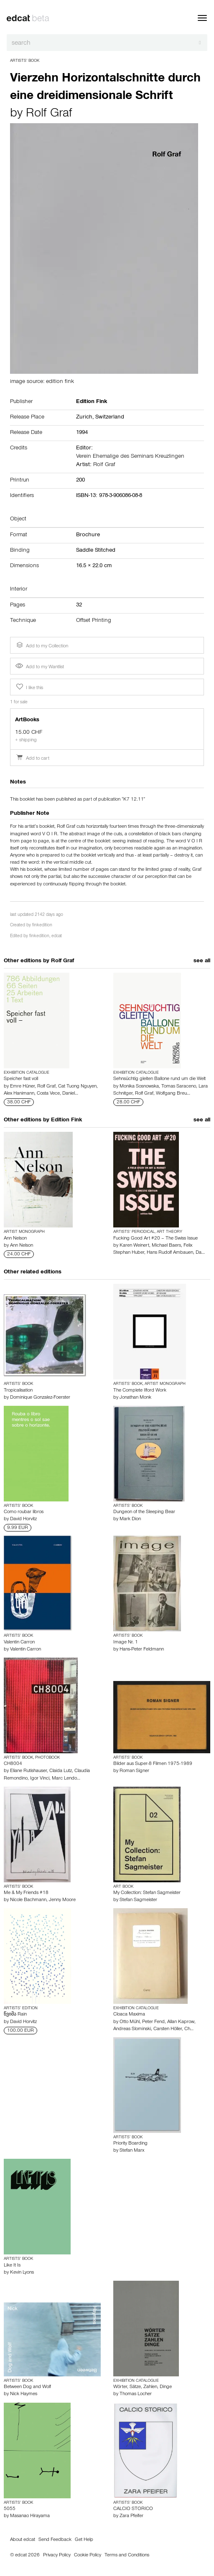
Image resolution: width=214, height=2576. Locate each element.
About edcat (22, 2540)
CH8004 (13, 1764)
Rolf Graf (49, 114)
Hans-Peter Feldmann (142, 1649)
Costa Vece (48, 1093)
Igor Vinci (39, 1778)
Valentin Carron (19, 1642)
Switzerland (109, 418)
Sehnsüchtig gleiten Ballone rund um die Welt (159, 1079)
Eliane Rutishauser (28, 1771)
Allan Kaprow (180, 2022)
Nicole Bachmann (28, 1900)
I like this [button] (29, 687)
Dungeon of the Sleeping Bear (144, 1512)
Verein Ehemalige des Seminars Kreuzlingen (130, 457)
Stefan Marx (132, 2150)
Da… (200, 1252)
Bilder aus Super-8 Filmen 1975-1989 (152, 1764)
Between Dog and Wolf (27, 2387)
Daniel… (70, 1093)
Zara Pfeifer (131, 2516)
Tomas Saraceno (178, 1086)
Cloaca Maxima (129, 2014)
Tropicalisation (18, 1390)
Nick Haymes (23, 2394)
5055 (9, 2509)
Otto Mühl (130, 2022)
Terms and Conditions (126, 2555)
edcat (56, 936)
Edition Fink (66, 1120)
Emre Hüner (22, 1086)
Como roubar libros (23, 1512)
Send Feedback (54, 2540)
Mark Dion (130, 1519)
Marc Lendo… (66, 1778)
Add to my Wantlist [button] (39, 667)
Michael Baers (166, 1245)
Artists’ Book (24, 61)
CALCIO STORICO (133, 2509)
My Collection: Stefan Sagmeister (147, 1893)
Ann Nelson (15, 1238)
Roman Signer (134, 1771)
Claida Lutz (60, 1771)
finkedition (42, 925)
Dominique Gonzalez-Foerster (40, 1397)
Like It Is (12, 2265)
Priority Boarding (130, 2143)
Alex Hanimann (19, 1093)
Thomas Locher (136, 2394)
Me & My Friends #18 (26, 1893)
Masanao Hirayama (30, 2516)
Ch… (189, 2029)
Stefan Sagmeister (138, 1900)
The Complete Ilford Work (139, 1390)
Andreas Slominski (132, 2029)
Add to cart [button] (32, 759)
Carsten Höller (167, 2029)
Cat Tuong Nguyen (77, 1086)
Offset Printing (93, 621)
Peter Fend (153, 2022)
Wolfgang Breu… (173, 1093)
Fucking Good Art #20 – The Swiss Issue (155, 1238)
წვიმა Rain (15, 2014)
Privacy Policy (57, 2555)
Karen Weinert (134, 1245)
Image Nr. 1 (125, 1642)
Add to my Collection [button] (41, 645)
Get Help (84, 2540)
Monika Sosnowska (139, 1086)
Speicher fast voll (21, 1079)
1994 (82, 433)
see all (202, 961)
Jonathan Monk (135, 1397)
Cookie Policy (87, 2555)
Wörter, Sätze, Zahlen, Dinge (142, 2387)
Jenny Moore (62, 1900)
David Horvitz (23, 1519)
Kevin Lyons (22, 2272)
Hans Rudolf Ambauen (170, 1252)
